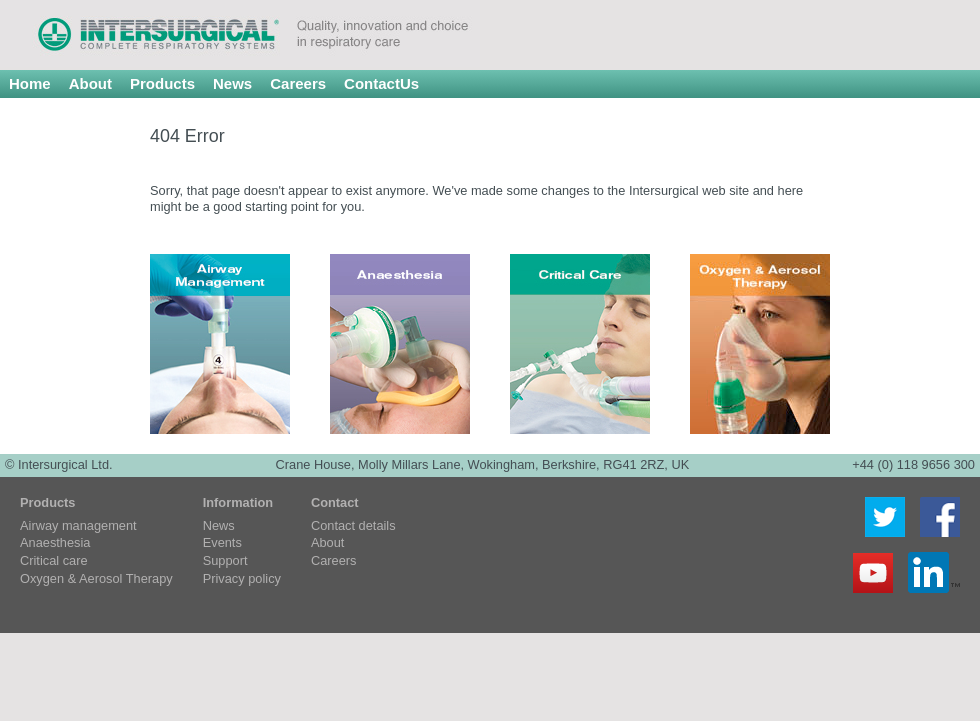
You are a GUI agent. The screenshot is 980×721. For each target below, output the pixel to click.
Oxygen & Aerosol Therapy (96, 579)
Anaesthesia (55, 543)
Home (30, 83)
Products (162, 83)
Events (222, 543)
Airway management (78, 526)
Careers (298, 83)
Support (225, 561)
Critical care (54, 561)
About (90, 83)
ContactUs (381, 83)
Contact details (353, 526)
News (232, 83)
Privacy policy (242, 579)
